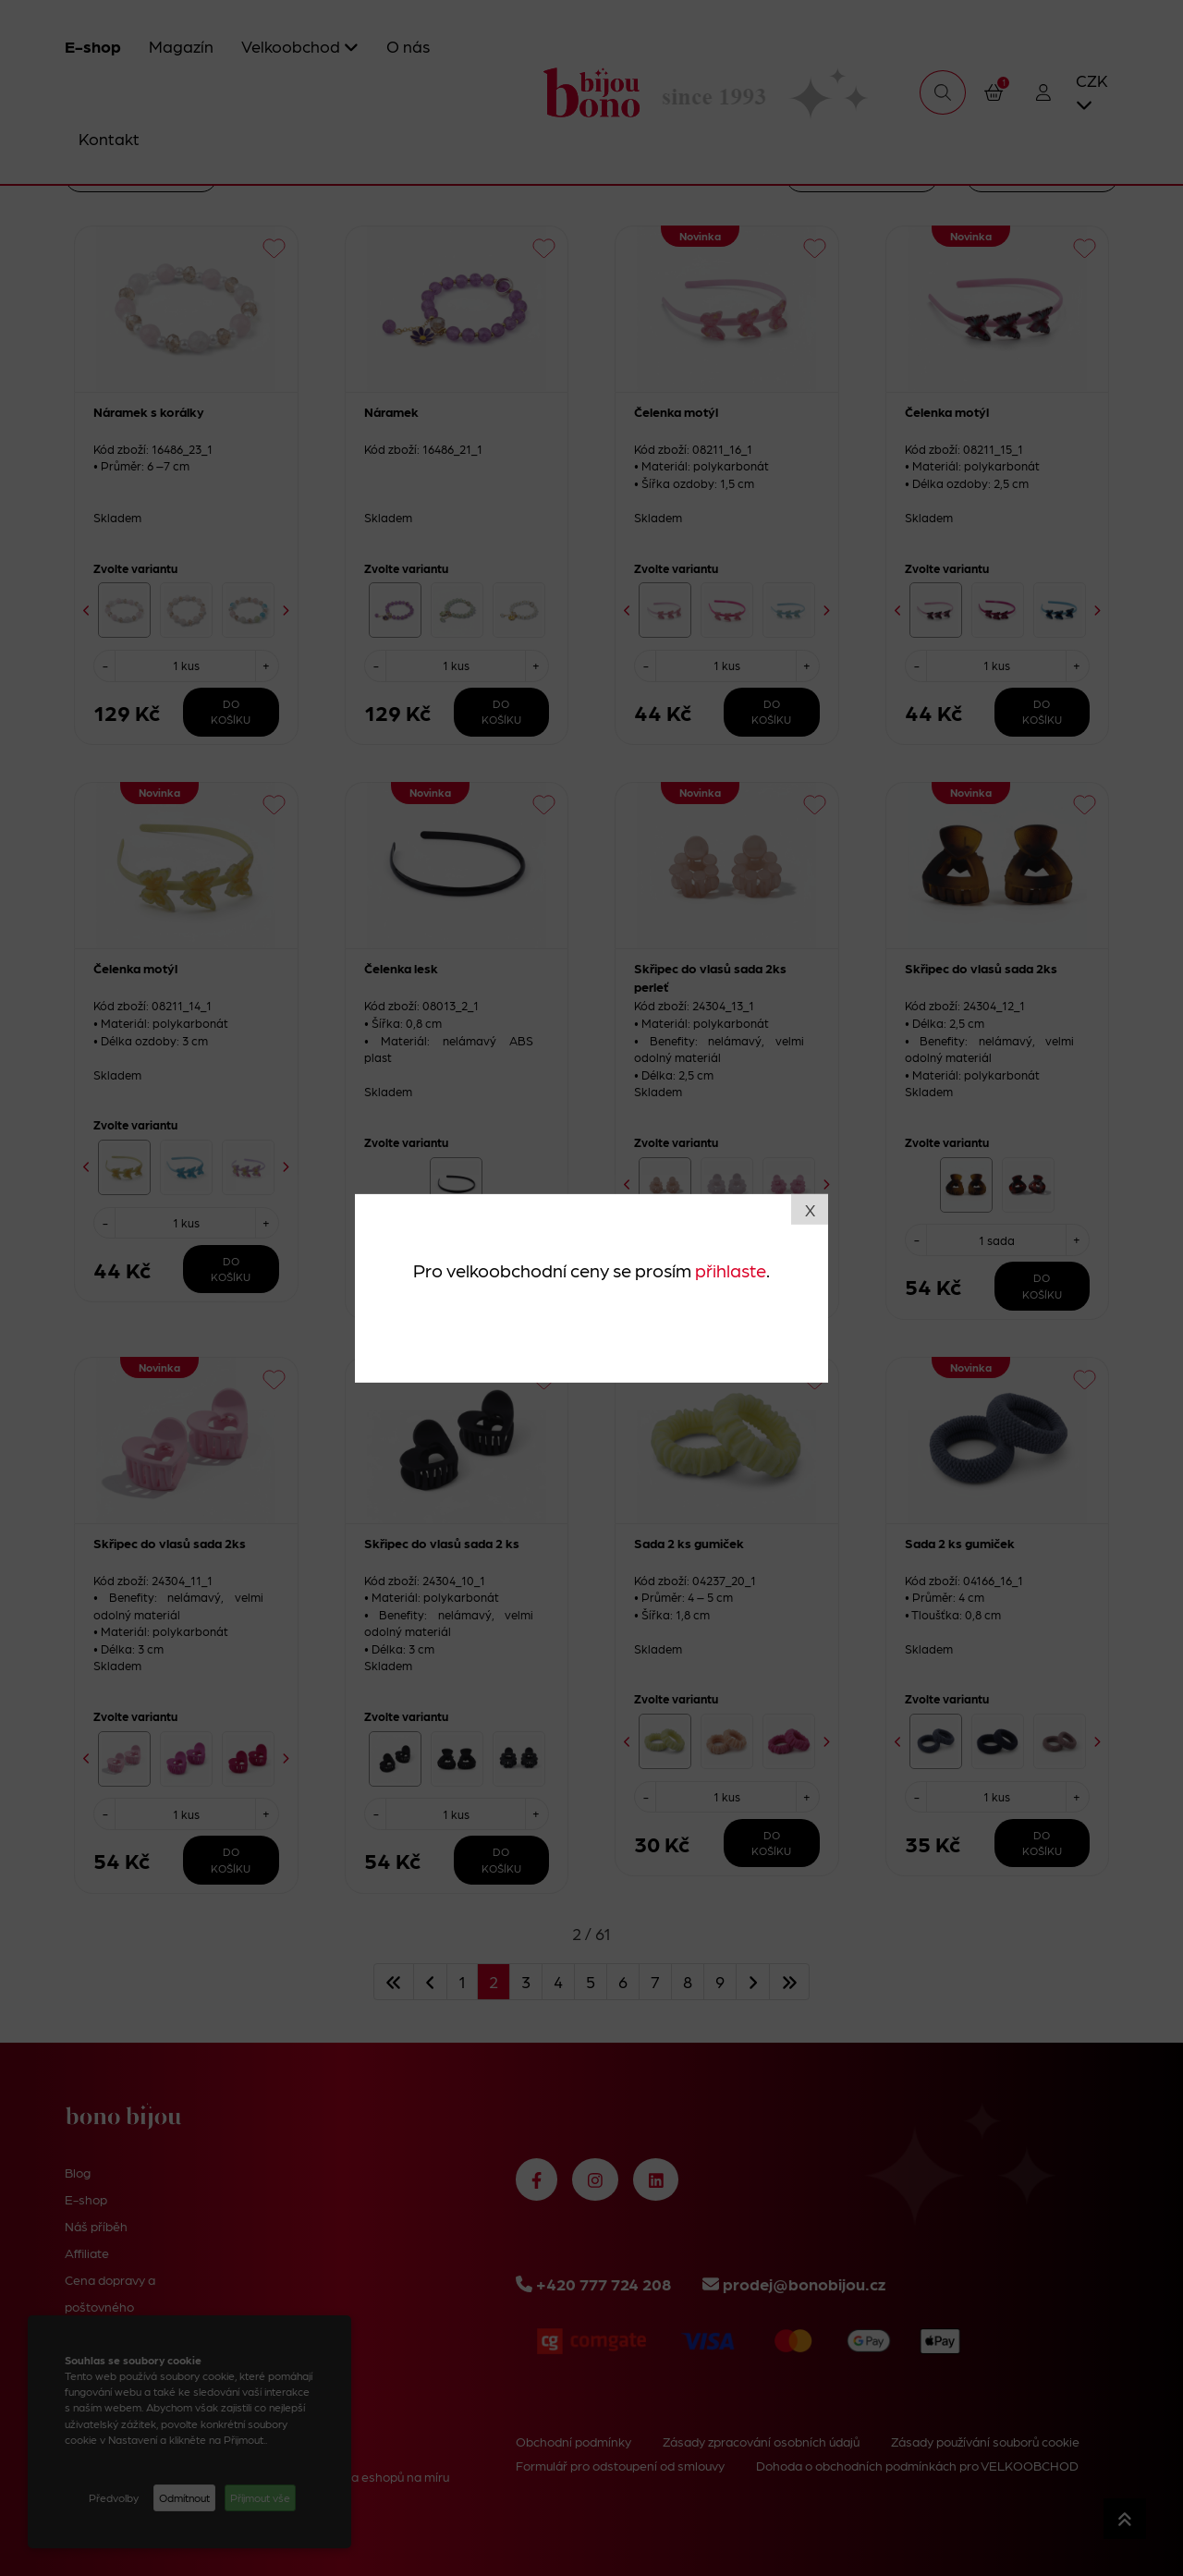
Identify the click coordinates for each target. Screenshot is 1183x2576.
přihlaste (730, 1270)
